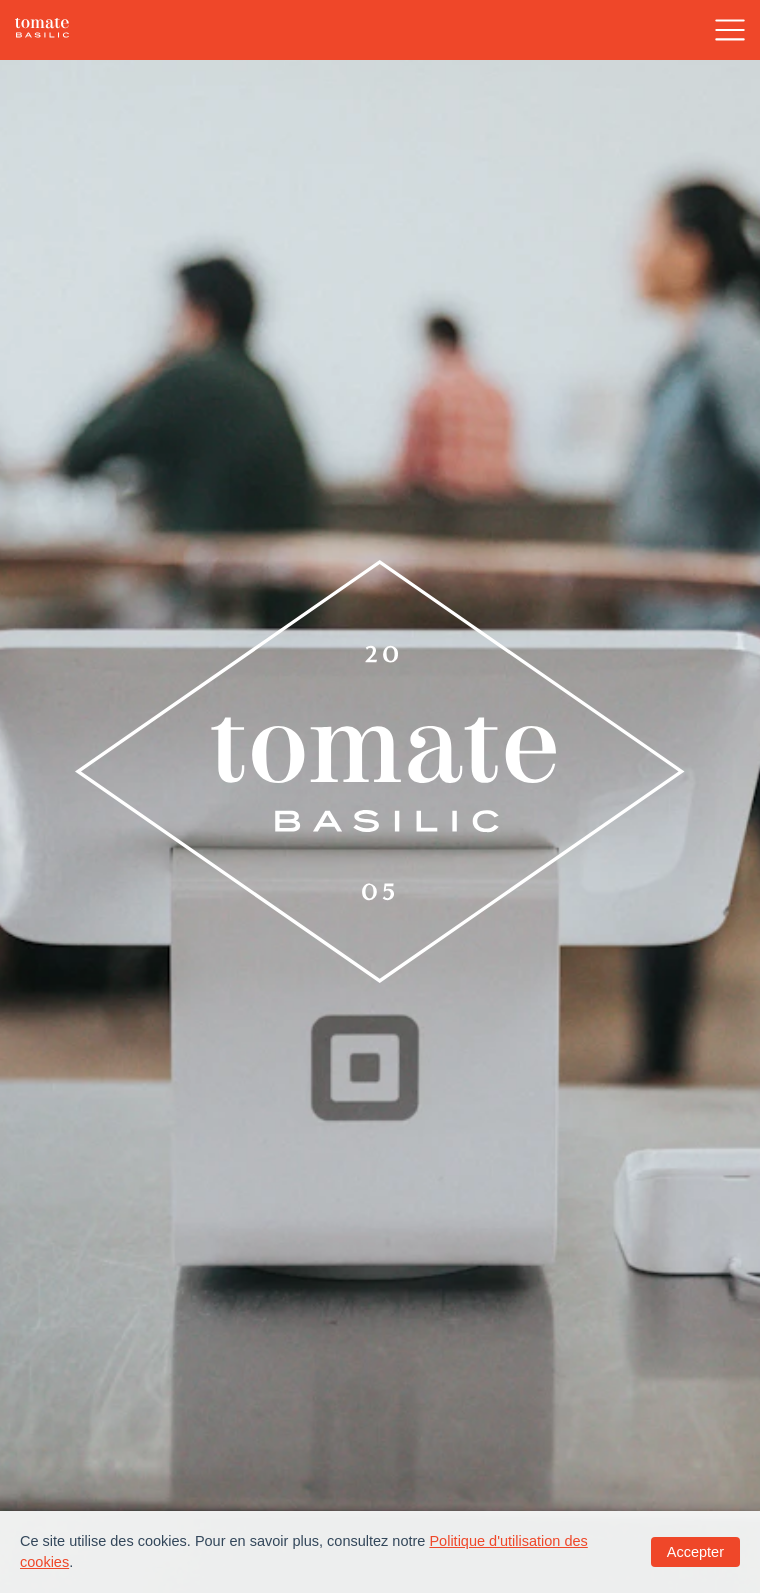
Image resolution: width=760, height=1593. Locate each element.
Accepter (695, 1552)
